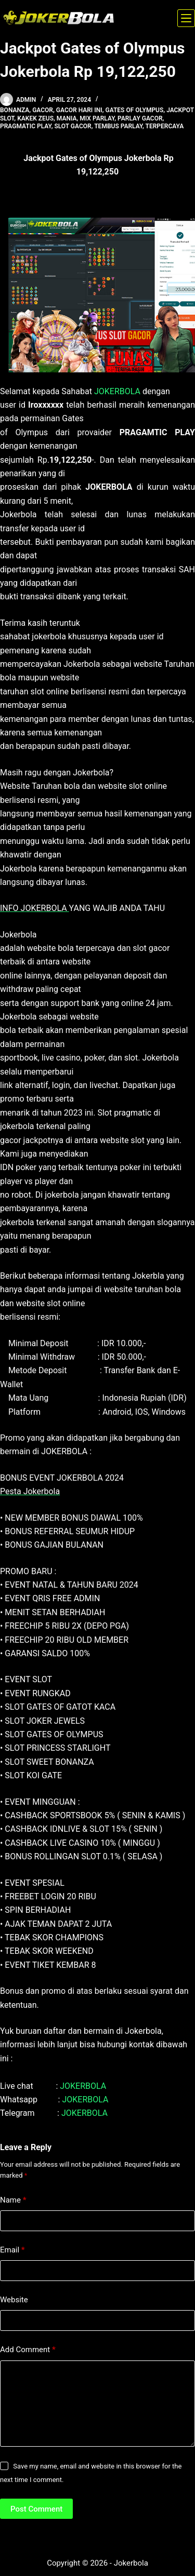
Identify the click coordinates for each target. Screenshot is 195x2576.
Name (13, 2200)
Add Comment (28, 2349)
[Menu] (186, 18)
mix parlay (97, 118)
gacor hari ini (79, 110)
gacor (42, 110)
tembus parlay (118, 126)
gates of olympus (135, 110)
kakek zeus (35, 118)
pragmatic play (25, 126)
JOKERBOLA (117, 391)
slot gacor (72, 126)
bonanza (14, 110)
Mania (67, 118)
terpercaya (165, 126)
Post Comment (36, 2509)
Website (14, 2299)
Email (12, 2250)
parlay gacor (140, 118)
